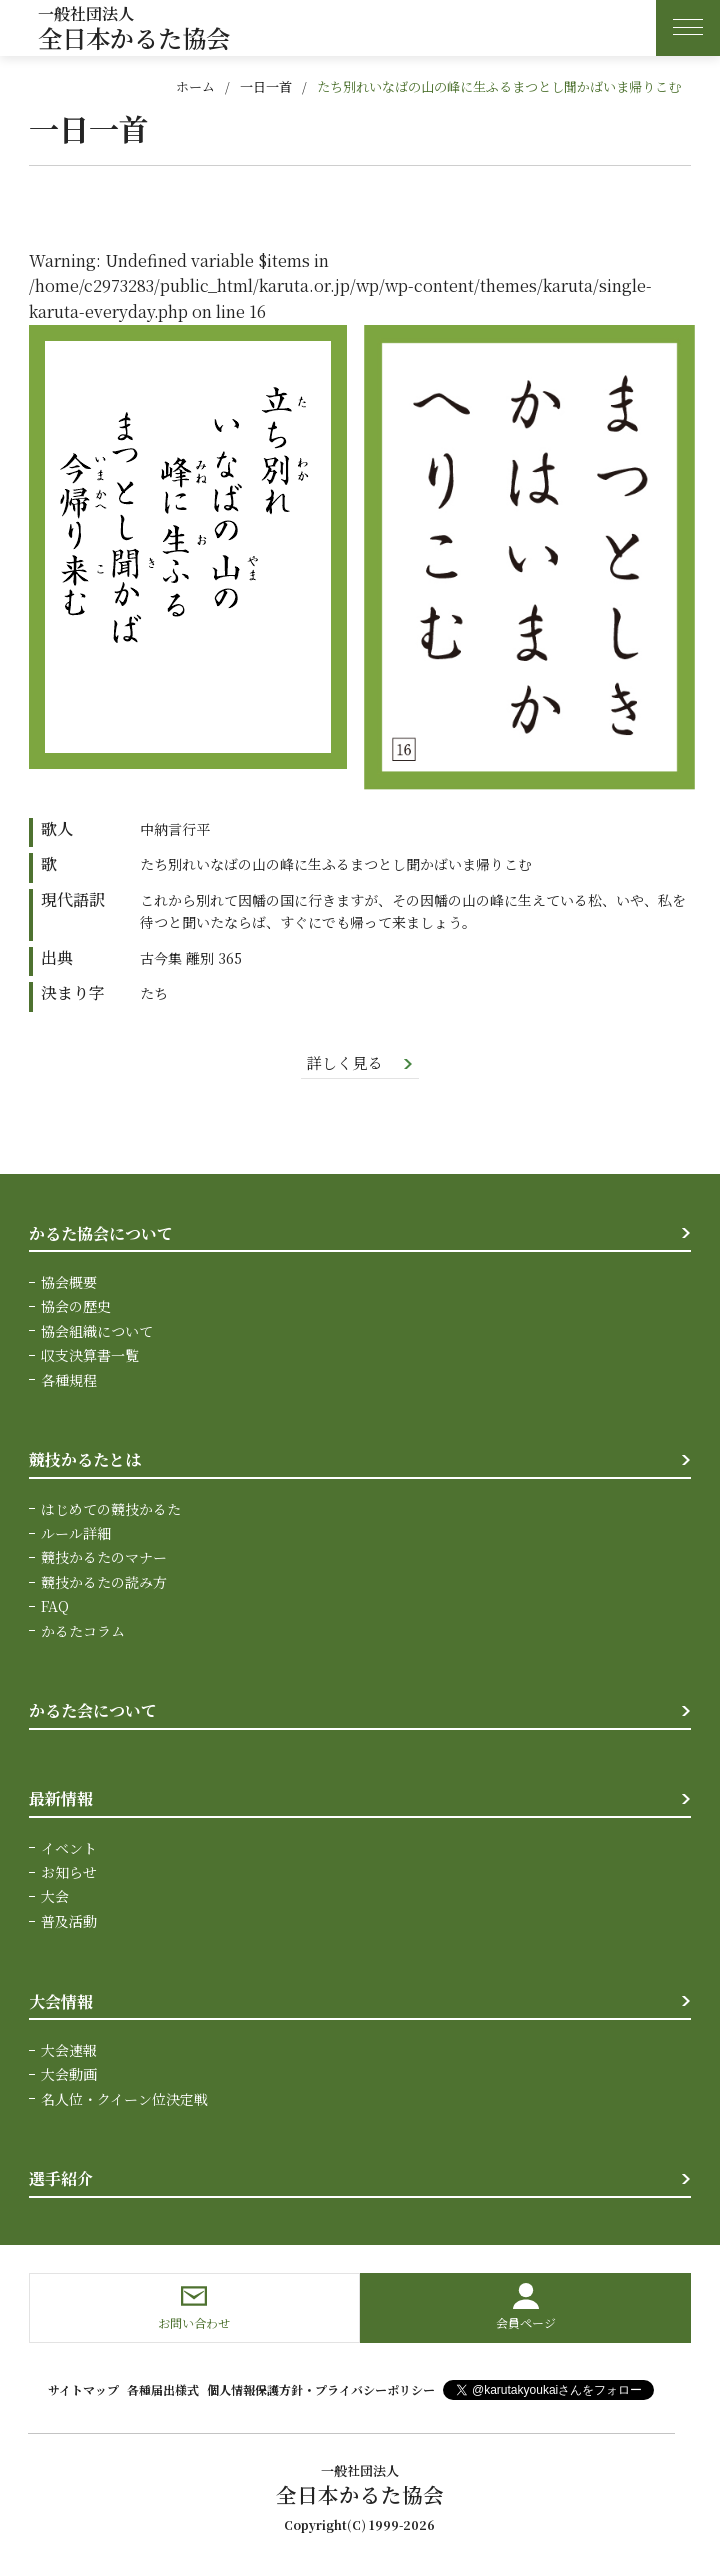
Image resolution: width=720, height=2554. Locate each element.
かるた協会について (101, 1234)
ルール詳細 (76, 1534)
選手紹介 (61, 2179)
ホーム (195, 86)
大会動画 (69, 2075)
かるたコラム (83, 1632)
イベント (69, 1848)
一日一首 (266, 86)
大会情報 (61, 2001)
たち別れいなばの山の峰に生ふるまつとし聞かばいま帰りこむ (499, 86)
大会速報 (69, 2051)
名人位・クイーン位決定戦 (124, 2099)
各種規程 (69, 1381)
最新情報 (61, 1799)
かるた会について (93, 1711)
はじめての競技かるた (111, 1510)
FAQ (55, 1607)
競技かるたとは (85, 1460)
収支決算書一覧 (90, 1356)
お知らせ (69, 1873)
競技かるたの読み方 (104, 1583)
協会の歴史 (76, 1308)
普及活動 (69, 1922)
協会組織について (97, 1332)
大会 (55, 1897)
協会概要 (69, 1283)
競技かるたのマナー (104, 1558)
